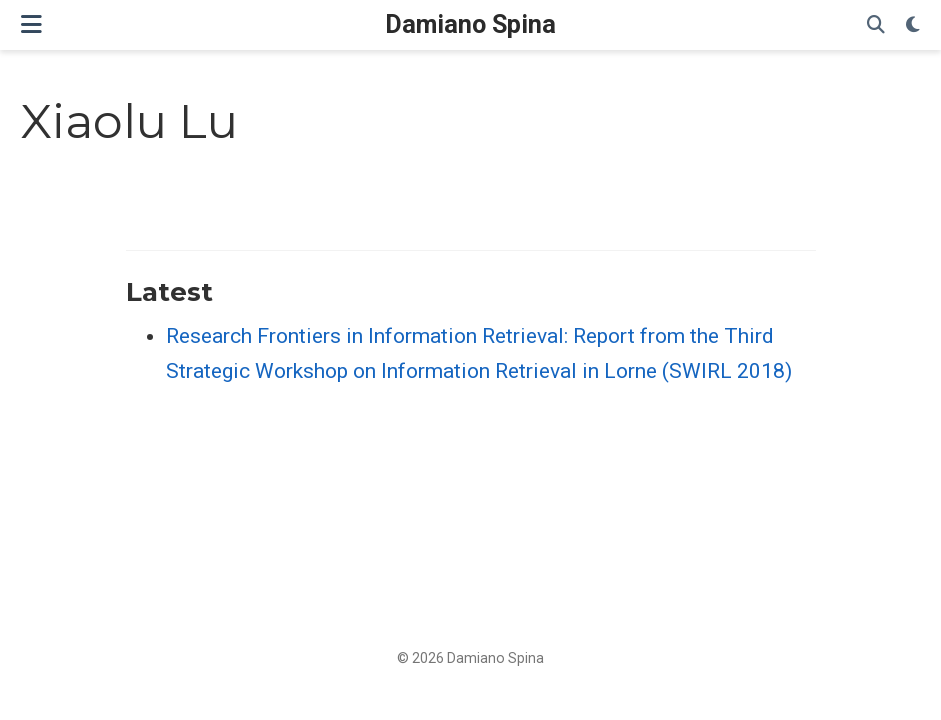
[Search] (876, 25)
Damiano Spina (470, 24)
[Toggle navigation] (31, 24)
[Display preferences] (913, 25)
